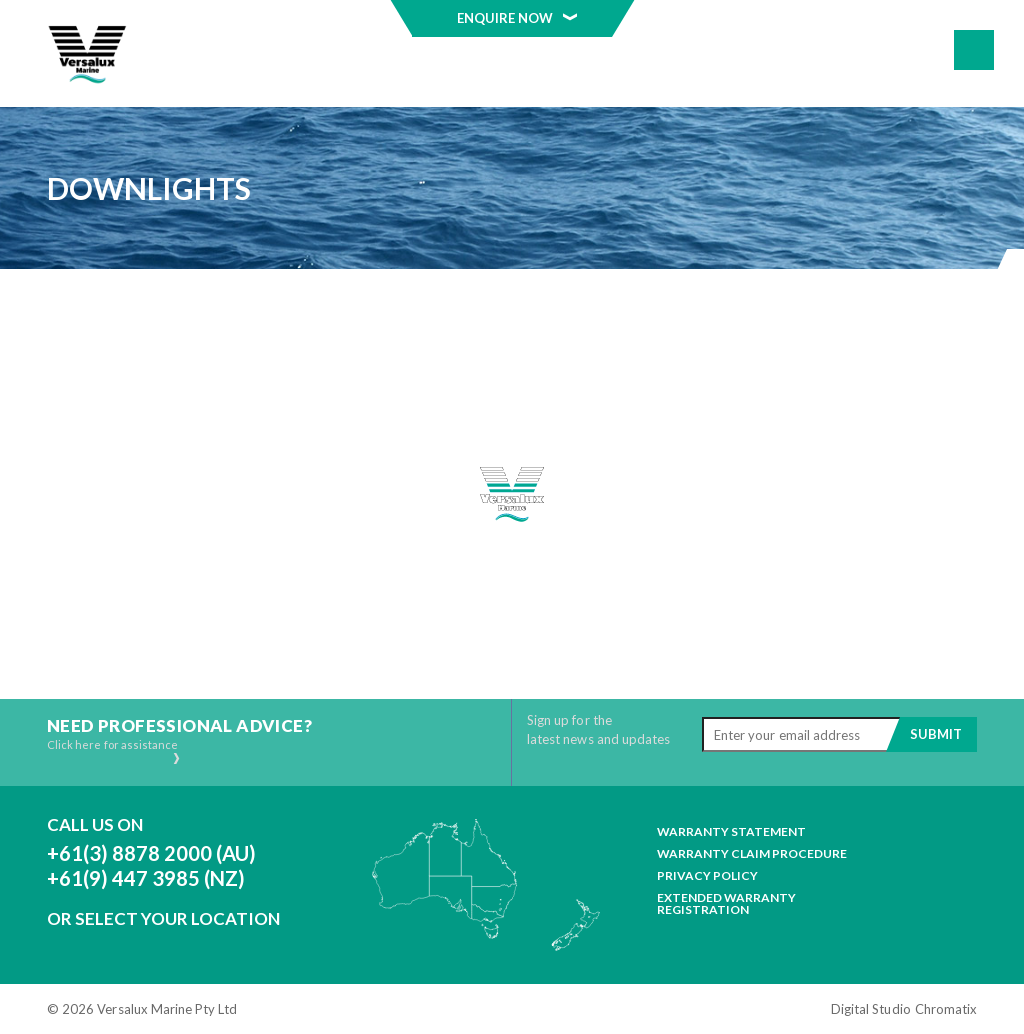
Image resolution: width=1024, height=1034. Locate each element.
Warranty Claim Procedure (752, 854)
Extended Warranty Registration (726, 904)
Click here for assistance (114, 751)
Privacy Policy (707, 876)
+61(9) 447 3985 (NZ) (146, 878)
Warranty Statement (731, 832)
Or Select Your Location (163, 918)
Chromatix (946, 1009)
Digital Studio (871, 1009)
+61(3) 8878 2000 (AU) (151, 853)
